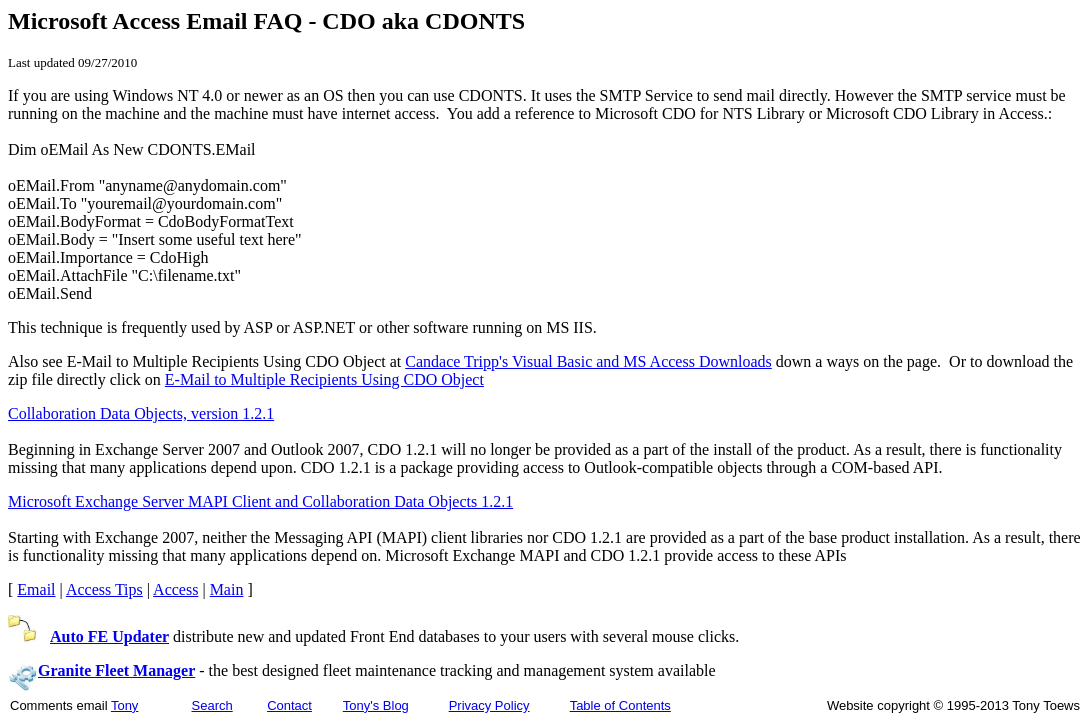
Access (175, 589)
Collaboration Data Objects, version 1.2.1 (141, 413)
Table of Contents (620, 705)
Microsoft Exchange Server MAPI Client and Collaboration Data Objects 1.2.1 (260, 501)
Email (36, 589)
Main (227, 589)
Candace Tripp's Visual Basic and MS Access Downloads (588, 361)
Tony (124, 705)
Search (212, 705)
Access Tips (104, 589)
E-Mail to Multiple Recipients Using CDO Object (324, 379)
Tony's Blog (376, 705)
